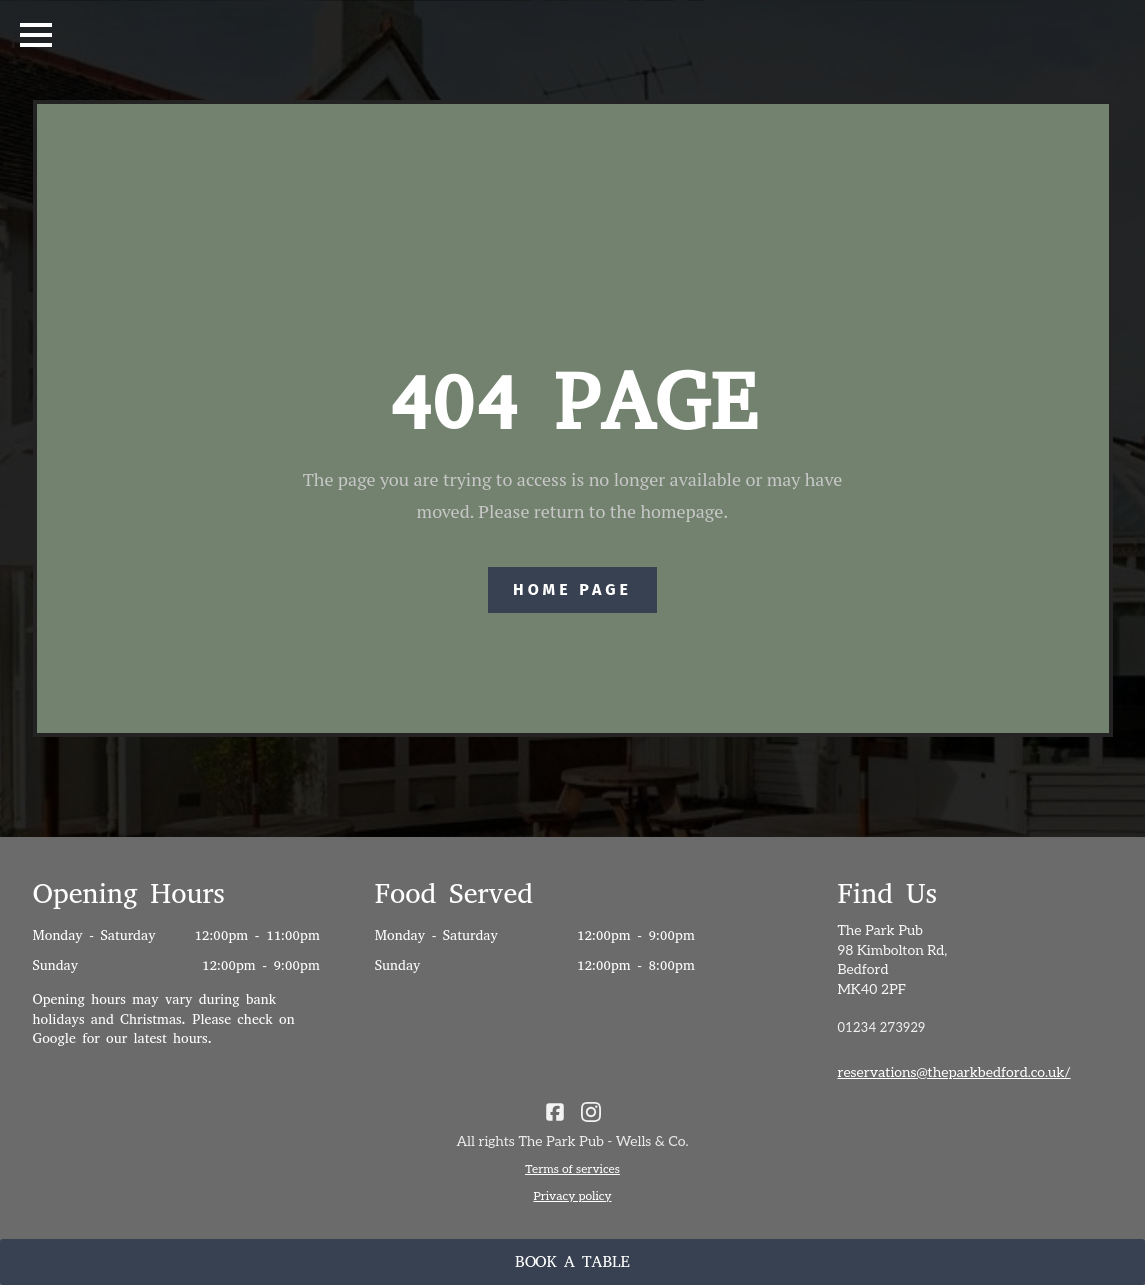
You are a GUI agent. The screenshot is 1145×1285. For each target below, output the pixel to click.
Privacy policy (572, 1196)
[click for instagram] (591, 1112)
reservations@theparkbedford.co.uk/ (953, 1072)
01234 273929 (881, 1028)
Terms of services (572, 1169)
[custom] (555, 1112)
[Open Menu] (36, 35)
